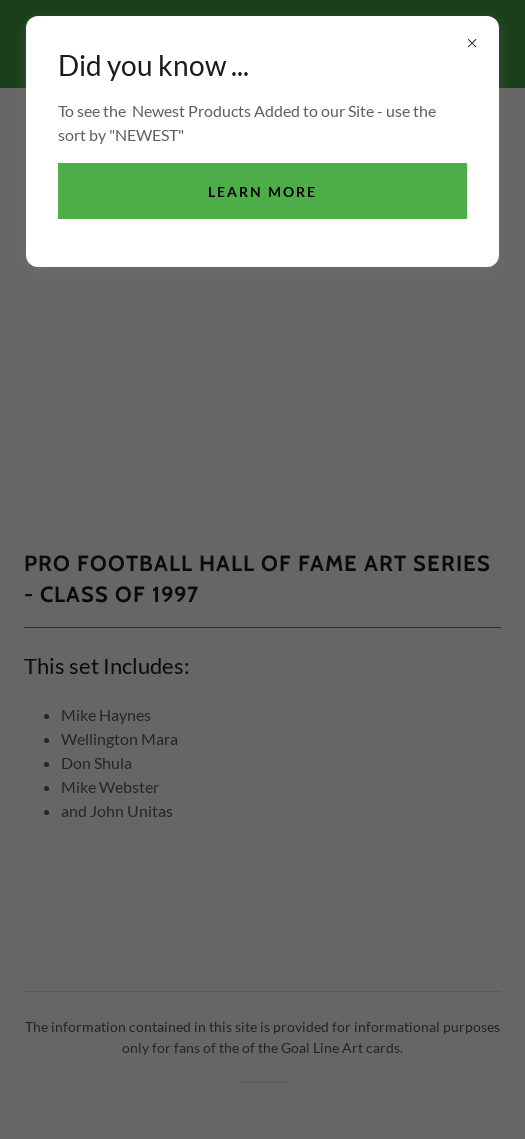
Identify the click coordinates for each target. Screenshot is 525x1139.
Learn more (262, 191)
